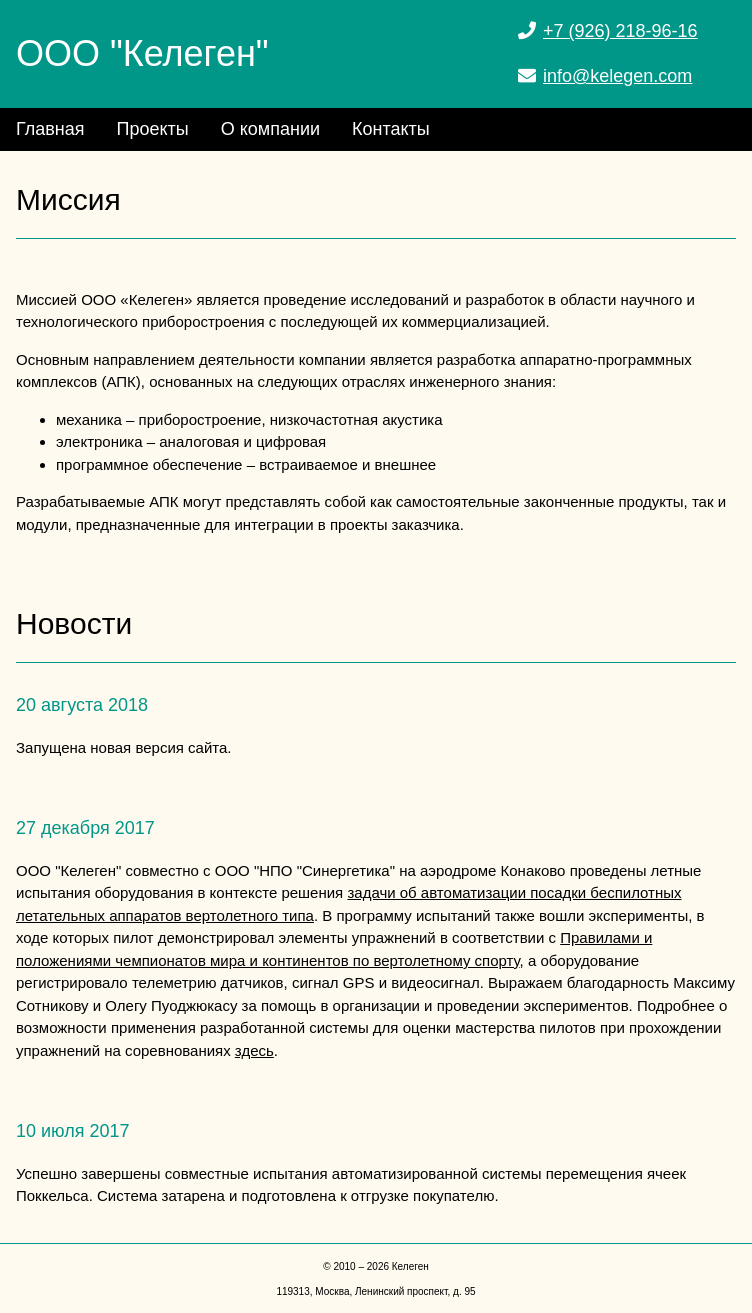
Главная (50, 129)
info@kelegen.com (617, 76)
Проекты (153, 129)
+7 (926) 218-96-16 (620, 31)
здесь (254, 1050)
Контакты (391, 129)
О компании (270, 129)
